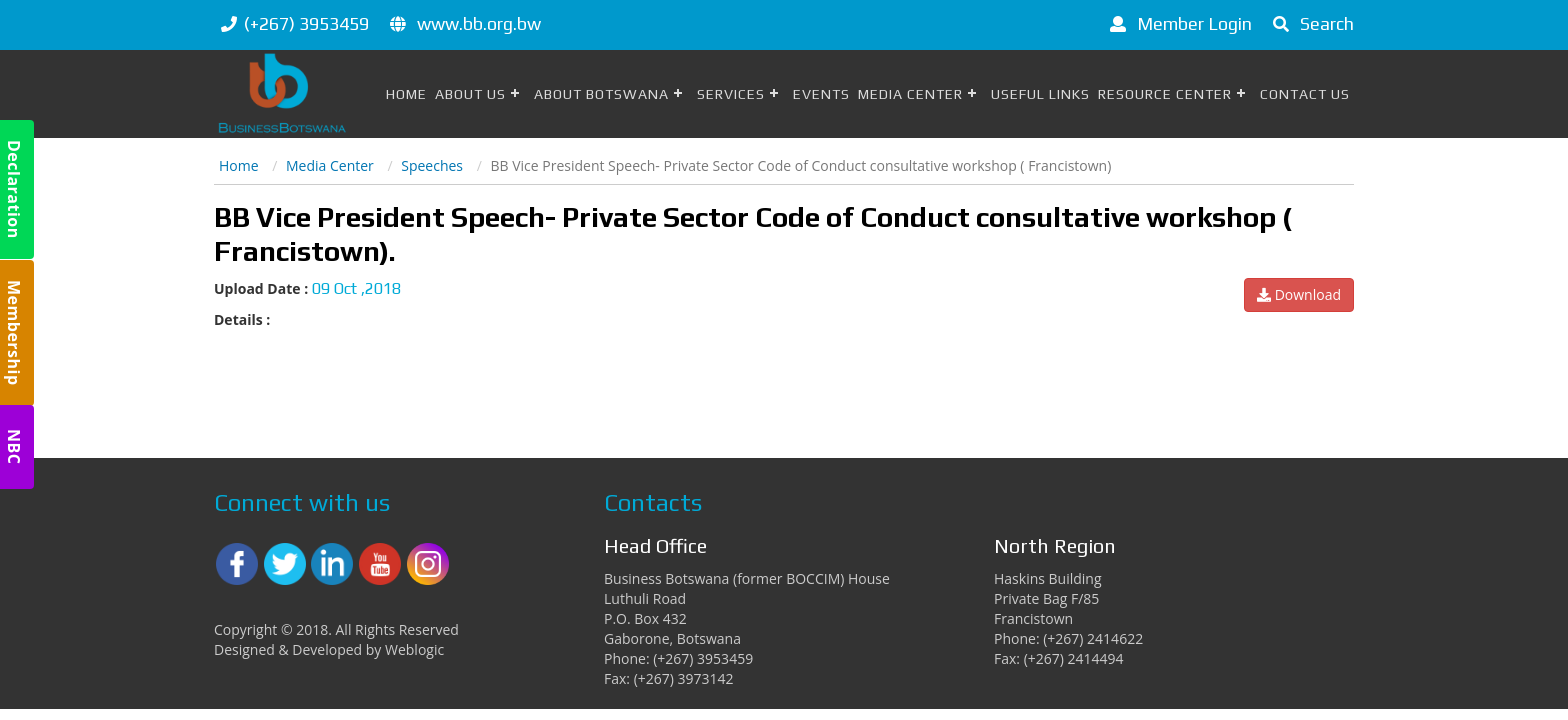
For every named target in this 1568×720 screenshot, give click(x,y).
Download (1299, 294)
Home (406, 94)
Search (1310, 23)
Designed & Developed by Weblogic (329, 649)
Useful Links (1040, 94)
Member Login (1177, 23)
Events (821, 94)
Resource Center (1165, 94)
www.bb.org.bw (479, 23)
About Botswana (601, 94)
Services (731, 94)
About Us (470, 94)
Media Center (910, 94)
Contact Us (1305, 94)
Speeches (432, 165)
